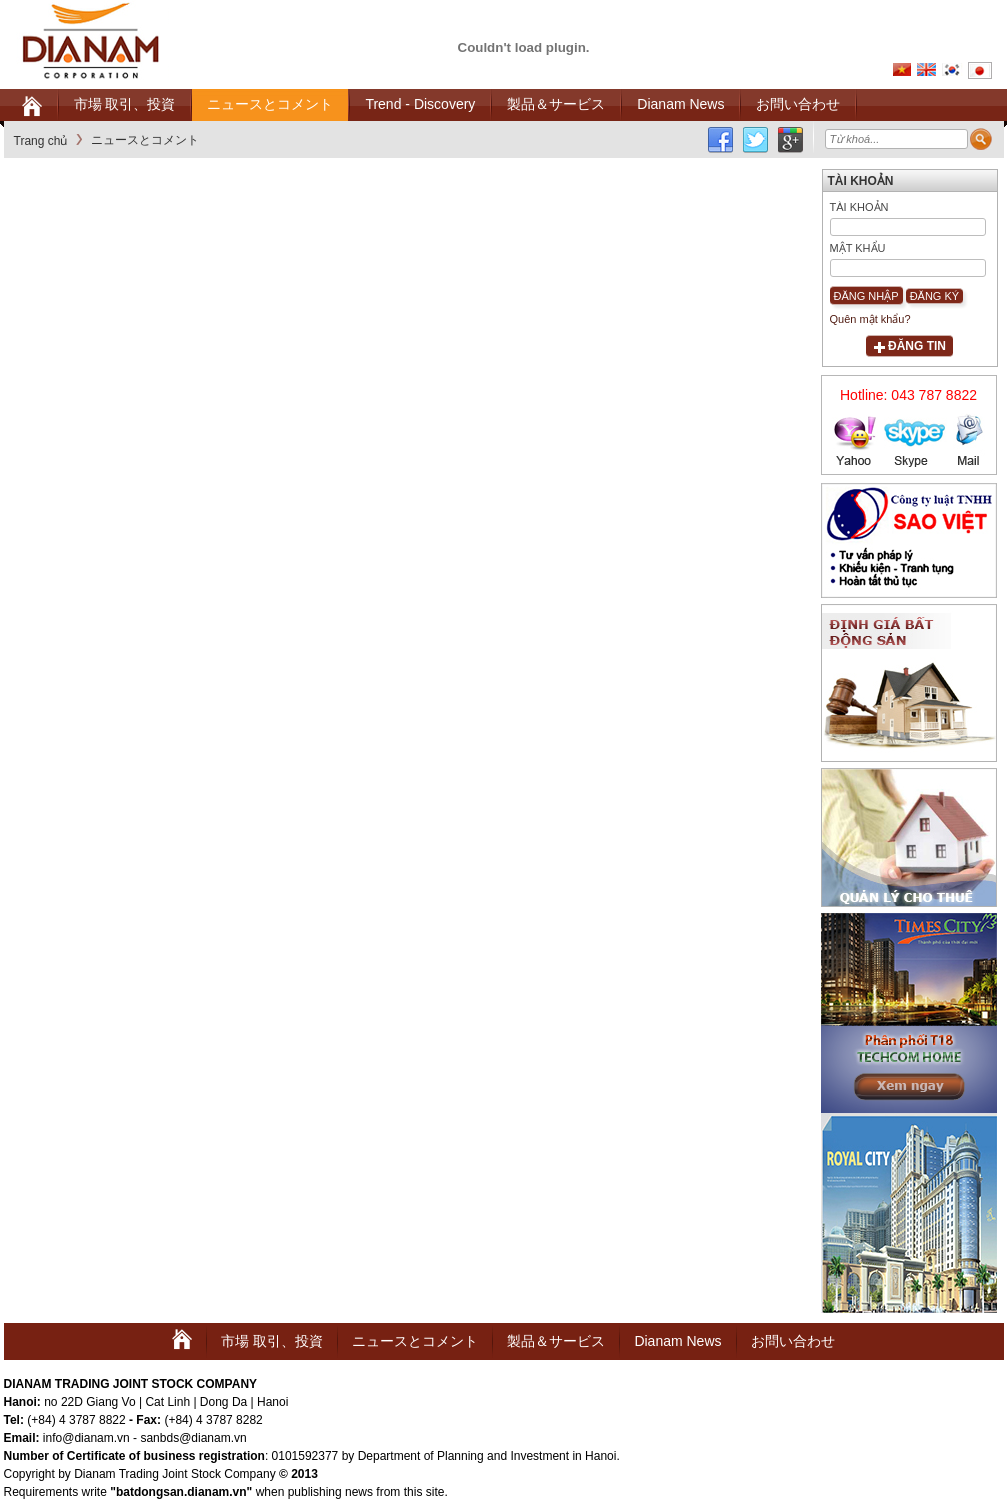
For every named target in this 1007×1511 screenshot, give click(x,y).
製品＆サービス (556, 1341)
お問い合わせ (793, 1341)
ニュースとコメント (415, 1341)
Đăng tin (917, 346)
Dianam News (677, 1341)
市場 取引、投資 (272, 1341)
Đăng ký (935, 296)
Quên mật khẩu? (870, 319)
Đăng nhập (866, 296)
